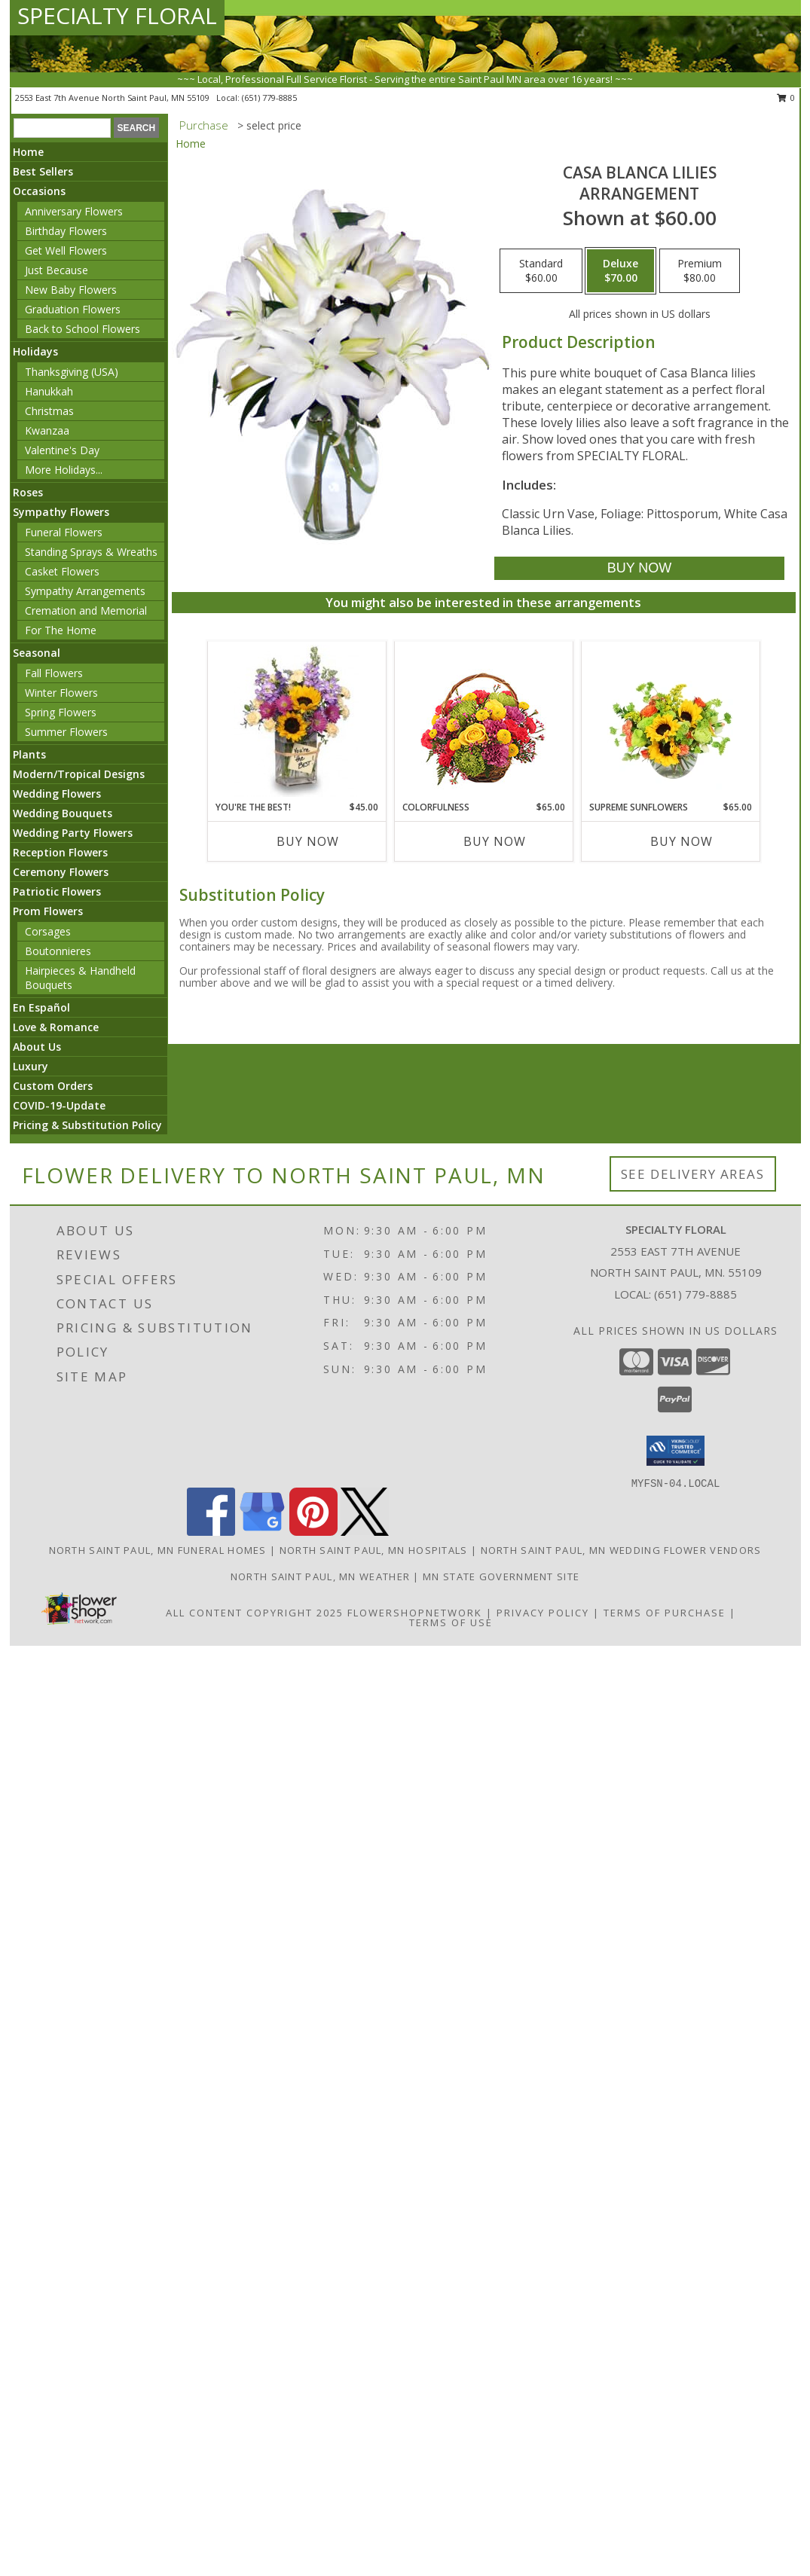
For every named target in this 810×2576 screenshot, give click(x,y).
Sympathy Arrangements (85, 591)
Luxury (30, 1066)
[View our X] (365, 1532)
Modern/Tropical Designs (79, 774)
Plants (29, 754)
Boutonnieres (58, 951)
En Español (41, 1007)
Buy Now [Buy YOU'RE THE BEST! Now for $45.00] (308, 841)
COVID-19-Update (59, 1105)
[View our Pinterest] (313, 1532)
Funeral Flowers (63, 532)
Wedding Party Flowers (73, 833)
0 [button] (786, 97)
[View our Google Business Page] (262, 1532)
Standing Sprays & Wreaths (91, 552)
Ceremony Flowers (61, 872)
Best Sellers (43, 171)
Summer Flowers (66, 732)
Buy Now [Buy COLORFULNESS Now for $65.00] (494, 841)
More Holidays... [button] (63, 469)
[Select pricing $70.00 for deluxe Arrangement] (620, 271)
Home (28, 152)
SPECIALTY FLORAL (117, 15)
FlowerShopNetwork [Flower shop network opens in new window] (414, 1612)
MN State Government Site (501, 1576)
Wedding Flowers (57, 793)
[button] (675, 1451)
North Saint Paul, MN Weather (320, 1576)
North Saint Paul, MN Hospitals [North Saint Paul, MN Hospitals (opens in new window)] (374, 1550)
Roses (28, 492)
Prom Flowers (48, 911)
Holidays (35, 351)
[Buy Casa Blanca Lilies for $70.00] (639, 568)
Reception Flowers (60, 852)
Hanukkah (49, 391)
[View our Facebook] (211, 1532)
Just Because (56, 270)
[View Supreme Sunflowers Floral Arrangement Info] (670, 721)
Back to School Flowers (82, 329)
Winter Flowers (61, 692)
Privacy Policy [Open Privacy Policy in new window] (543, 1612)
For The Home (60, 630)
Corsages (48, 931)
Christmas (49, 411)
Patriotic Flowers (57, 891)
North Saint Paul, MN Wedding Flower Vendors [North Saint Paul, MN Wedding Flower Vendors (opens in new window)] (621, 1550)
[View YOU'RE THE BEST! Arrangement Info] (296, 721)
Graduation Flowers (73, 309)
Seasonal (36, 653)
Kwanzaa (47, 430)
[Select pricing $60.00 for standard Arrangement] (541, 271)
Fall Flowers (54, 673)
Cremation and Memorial (86, 610)
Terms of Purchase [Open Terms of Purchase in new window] (665, 1612)
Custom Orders (53, 1086)
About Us (37, 1046)
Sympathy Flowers (61, 512)
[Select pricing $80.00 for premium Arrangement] (699, 271)
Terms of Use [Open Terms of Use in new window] (451, 1622)
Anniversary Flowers (74, 211)
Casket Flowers (62, 571)
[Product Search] (62, 128)
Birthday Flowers (66, 231)
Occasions (39, 191)
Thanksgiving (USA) (71, 372)
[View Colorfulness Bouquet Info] (483, 721)
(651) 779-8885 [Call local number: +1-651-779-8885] (269, 97)
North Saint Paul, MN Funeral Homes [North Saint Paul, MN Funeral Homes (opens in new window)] (158, 1550)
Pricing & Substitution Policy (87, 1125)
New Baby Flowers (71, 289)
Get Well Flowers (66, 250)
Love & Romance (56, 1027)
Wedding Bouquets (62, 813)
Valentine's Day (62, 450)
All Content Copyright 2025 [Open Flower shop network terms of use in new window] (255, 1612)
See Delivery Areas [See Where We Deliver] (693, 1174)
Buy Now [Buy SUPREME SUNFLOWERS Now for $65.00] (681, 841)
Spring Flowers (60, 712)
